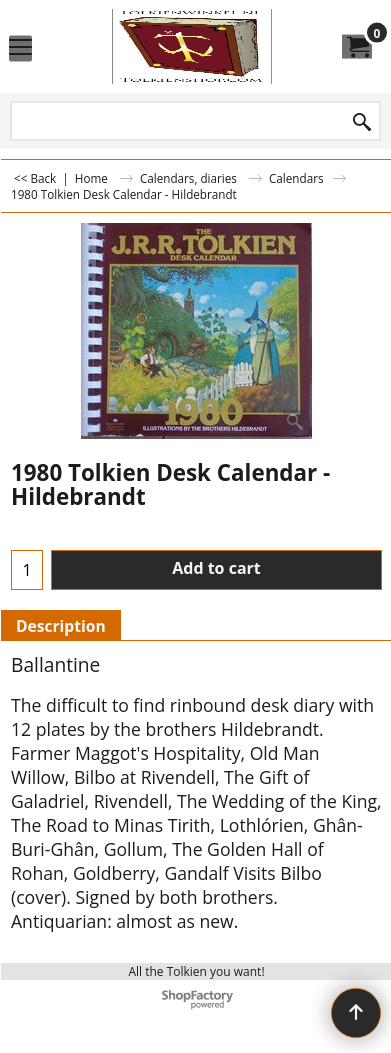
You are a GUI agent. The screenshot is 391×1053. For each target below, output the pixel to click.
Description (61, 626)
